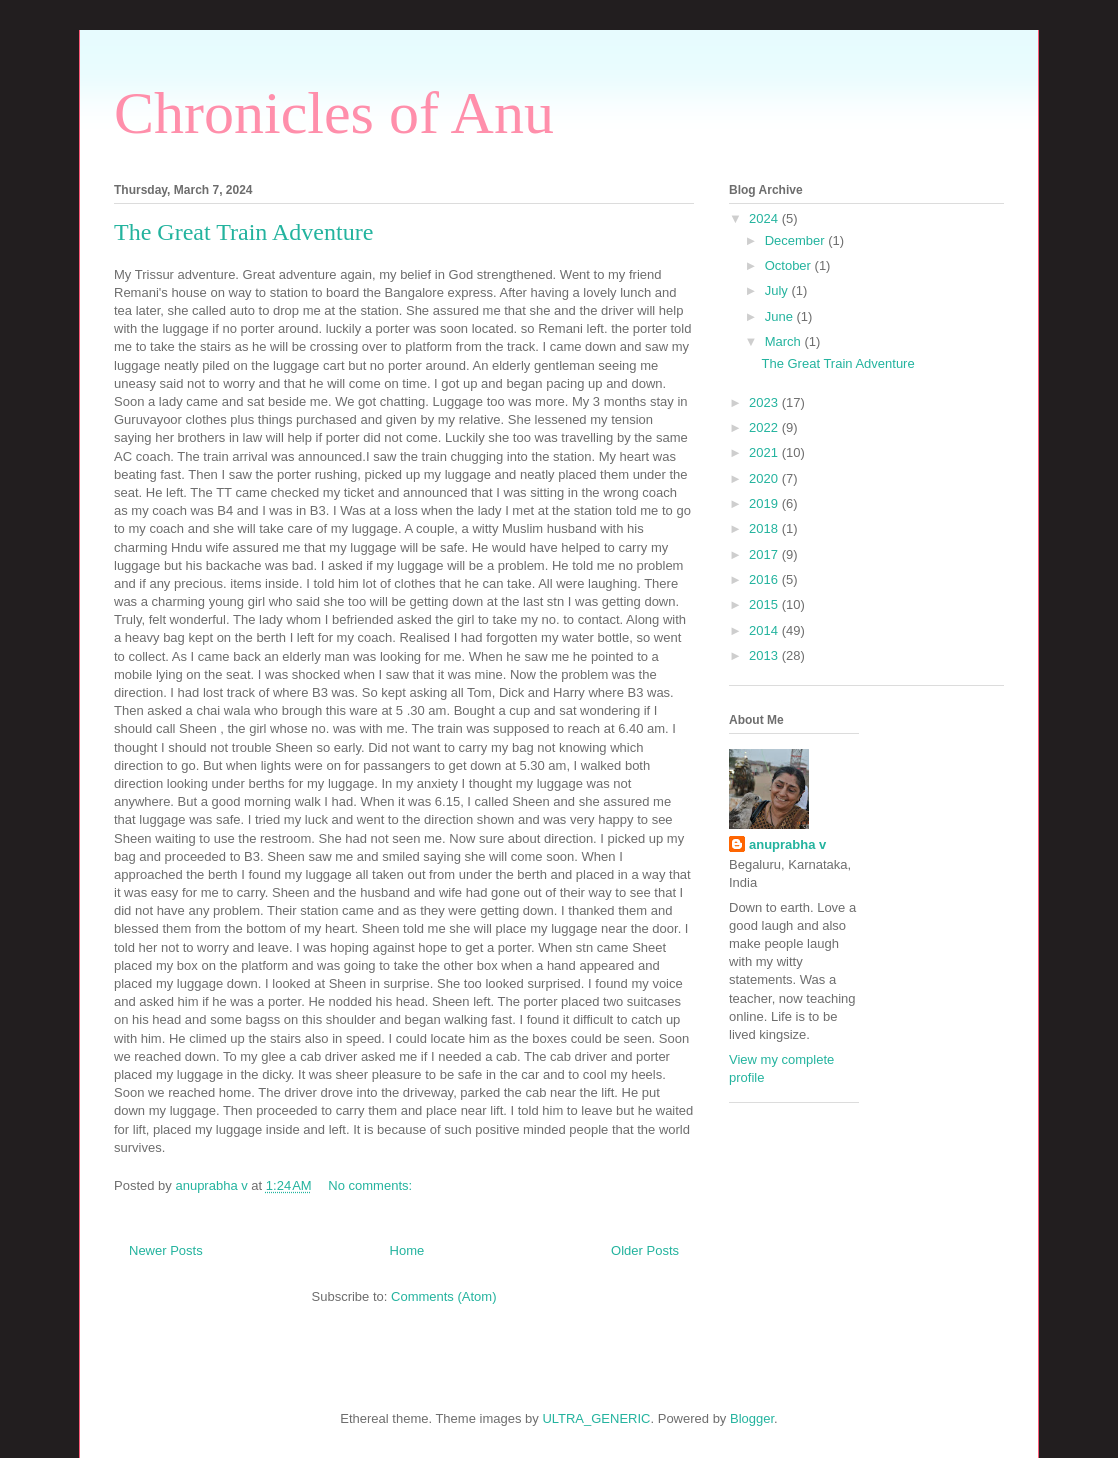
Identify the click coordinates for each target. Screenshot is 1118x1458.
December (797, 240)
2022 (765, 427)
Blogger (752, 1418)
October (790, 265)
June (781, 316)
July (778, 290)
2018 (765, 528)
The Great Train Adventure (243, 232)
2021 (765, 452)
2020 (765, 478)
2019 (765, 503)
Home (407, 1250)
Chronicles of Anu (334, 113)
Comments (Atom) (443, 1296)
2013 (765, 655)
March (785, 341)
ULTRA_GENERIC (596, 1418)
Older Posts (645, 1250)
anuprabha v (787, 844)
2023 (765, 402)
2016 (765, 579)
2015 (765, 604)
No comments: (371, 1185)
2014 (765, 630)
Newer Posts (166, 1250)
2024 (765, 218)
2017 (765, 554)
